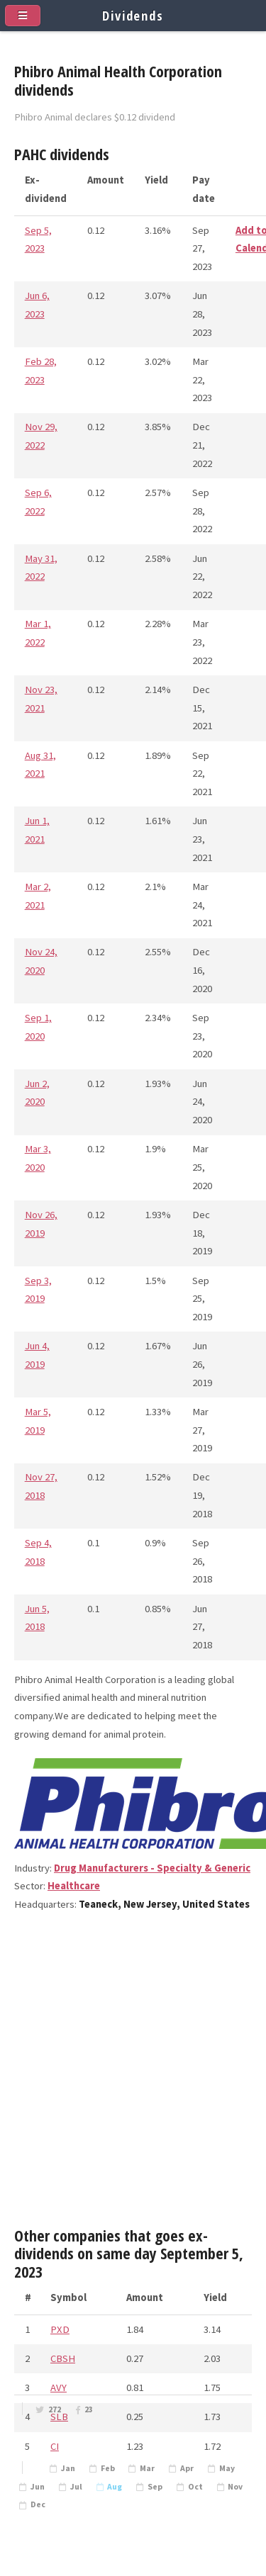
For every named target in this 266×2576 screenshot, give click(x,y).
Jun (38, 2486)
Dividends (133, 15)
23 (88, 2409)
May (227, 2468)
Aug (114, 2486)
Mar (147, 2468)
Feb (108, 2468)
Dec (38, 2504)
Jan (68, 2468)
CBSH (62, 2358)
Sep (155, 2486)
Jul (76, 2486)
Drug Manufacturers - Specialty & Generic (152, 1868)
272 (54, 2409)
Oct (195, 2486)
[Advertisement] (133, 2075)
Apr (187, 2468)
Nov (235, 2486)
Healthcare (74, 1885)
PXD (60, 2329)
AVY (58, 2387)
